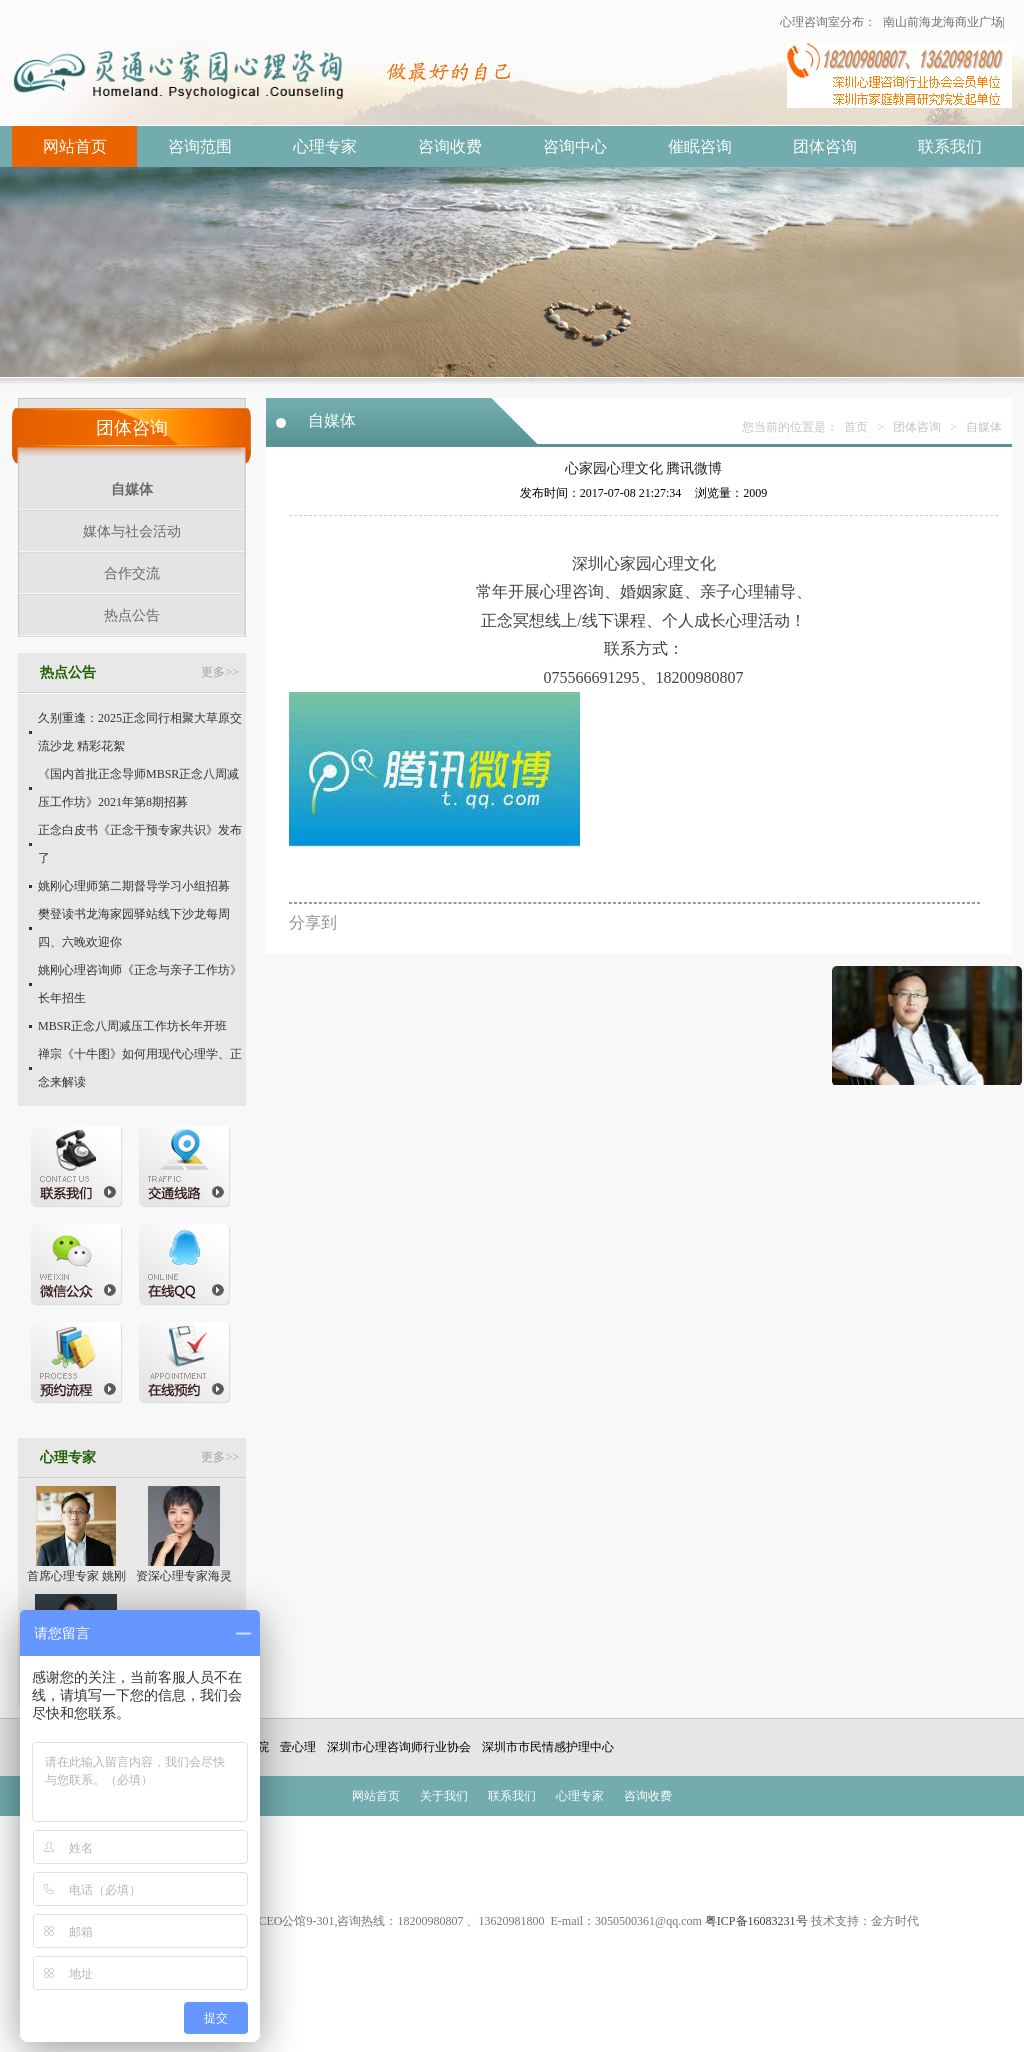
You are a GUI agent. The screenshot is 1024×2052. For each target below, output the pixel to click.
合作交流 (132, 573)
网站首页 (75, 146)
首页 (856, 427)
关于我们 (444, 1796)
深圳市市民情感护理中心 (548, 1747)
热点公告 (132, 615)
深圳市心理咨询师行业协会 (399, 1747)
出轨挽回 (648, 1836)
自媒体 (132, 489)
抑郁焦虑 (580, 1836)
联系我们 (950, 146)
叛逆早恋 (512, 1836)
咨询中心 (575, 146)
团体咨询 (825, 146)
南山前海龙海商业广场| (944, 22)
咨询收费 (450, 146)
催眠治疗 (376, 1836)
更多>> (220, 672)
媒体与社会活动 (132, 531)
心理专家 (325, 146)
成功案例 (444, 1836)
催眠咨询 (700, 146)
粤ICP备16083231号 (756, 1921)
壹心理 (298, 1747)
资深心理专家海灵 (184, 1576)
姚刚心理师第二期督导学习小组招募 (134, 886)
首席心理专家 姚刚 (76, 1576)
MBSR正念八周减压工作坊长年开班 (132, 1026)
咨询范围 (200, 146)
